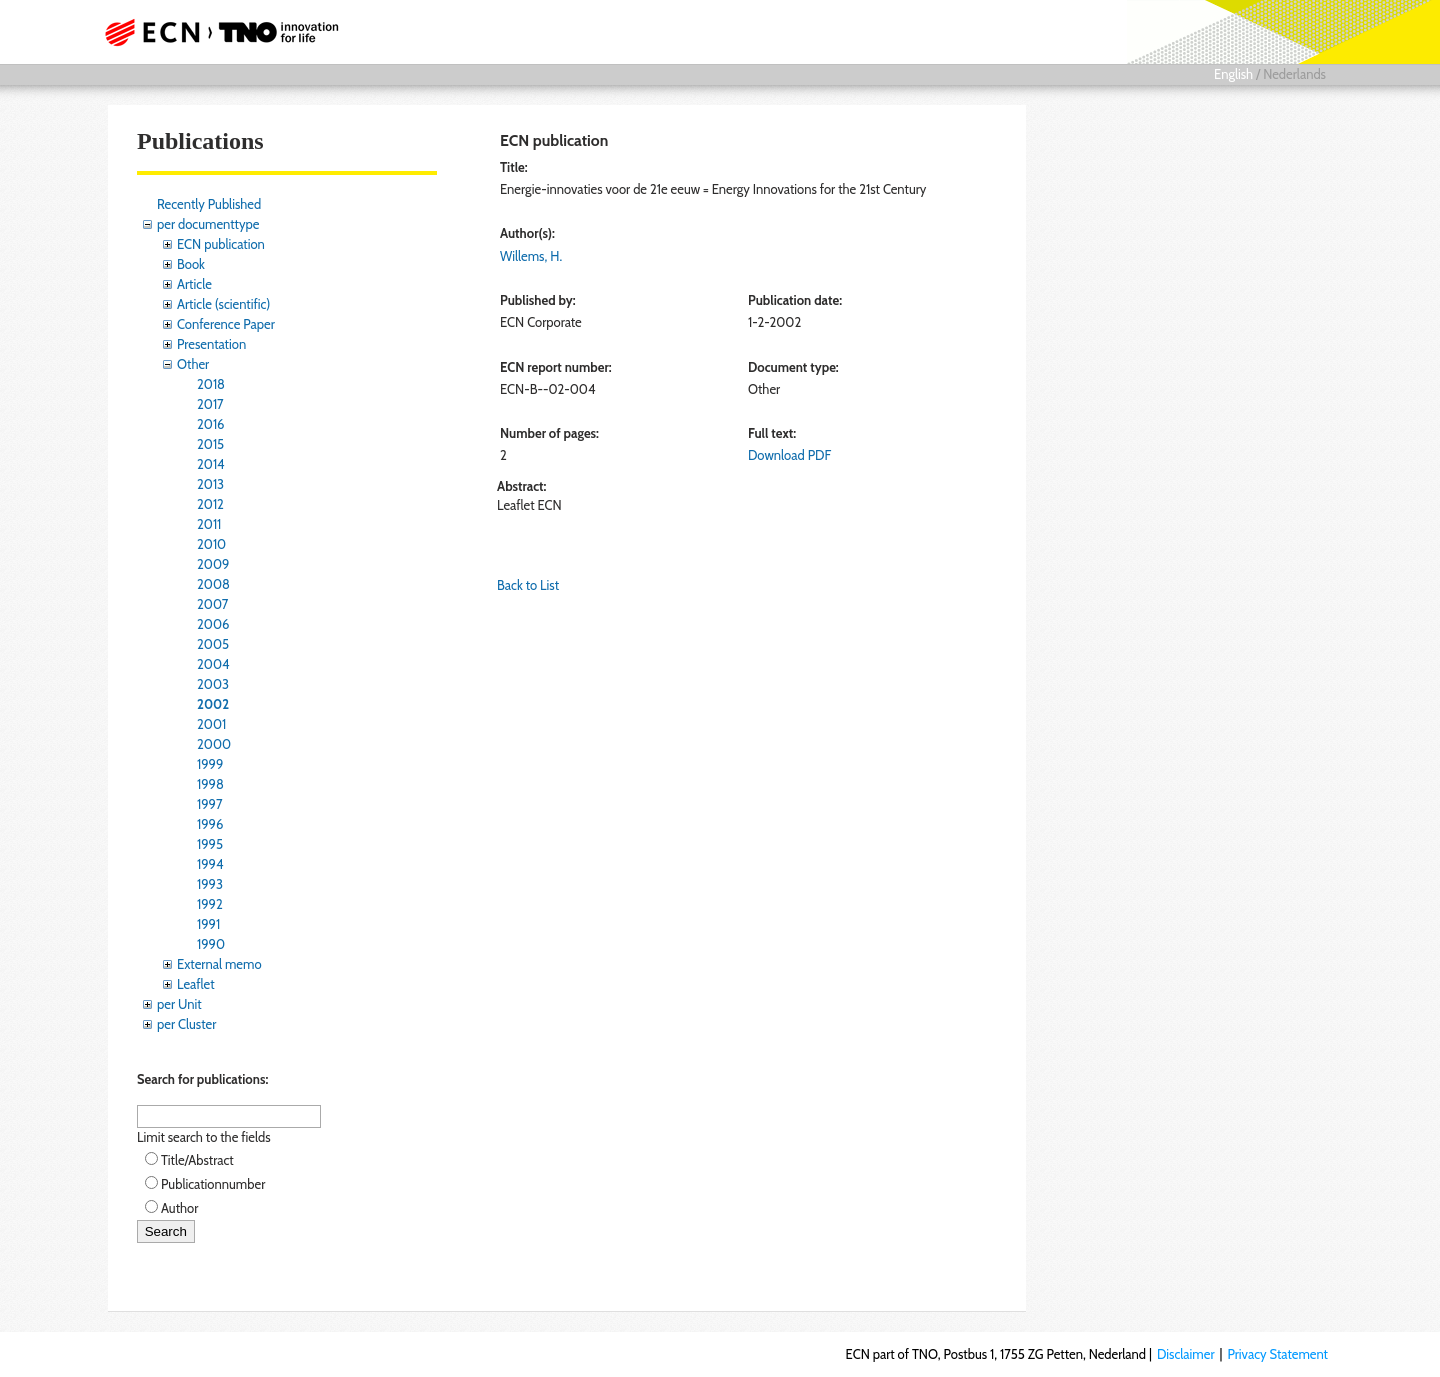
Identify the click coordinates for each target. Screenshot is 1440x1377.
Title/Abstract (197, 1160)
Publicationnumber (213, 1184)
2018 (211, 384)
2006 (213, 624)
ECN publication (221, 244)
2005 (213, 644)
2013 (210, 484)
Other (193, 364)
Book (191, 264)
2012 (210, 504)
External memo (219, 964)
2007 (212, 604)
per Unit (179, 1004)
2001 (211, 724)
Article (194, 284)
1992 (210, 904)
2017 (210, 404)
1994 (210, 864)
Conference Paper (226, 324)
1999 (210, 764)
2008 (213, 584)
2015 (210, 444)
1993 (210, 884)
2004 (213, 664)
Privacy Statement (1277, 1354)
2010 (211, 544)
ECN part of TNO (215, 32)
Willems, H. (531, 256)
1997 (210, 804)
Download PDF (789, 455)
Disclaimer (1186, 1354)
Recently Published (209, 204)
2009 (213, 564)
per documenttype (208, 224)
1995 (210, 844)
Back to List (528, 585)
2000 (214, 744)
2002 (213, 704)
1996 (210, 824)
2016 (211, 424)
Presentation (211, 344)
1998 (210, 784)
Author (179, 1208)
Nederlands (1294, 74)
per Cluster (186, 1024)
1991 (208, 924)
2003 (213, 684)
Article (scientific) (223, 304)
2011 (209, 524)
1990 (211, 944)
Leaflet (196, 984)
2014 (211, 464)
